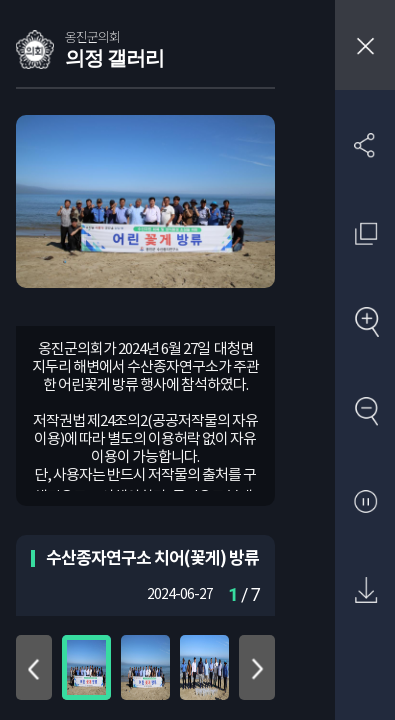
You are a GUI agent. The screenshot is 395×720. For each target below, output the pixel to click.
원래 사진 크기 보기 (365, 233)
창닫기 (365, 45)
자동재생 (365, 502)
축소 (365, 412)
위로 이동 (34, 667)
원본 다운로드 (365, 591)
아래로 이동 (257, 667)
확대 (365, 323)
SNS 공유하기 (365, 144)
